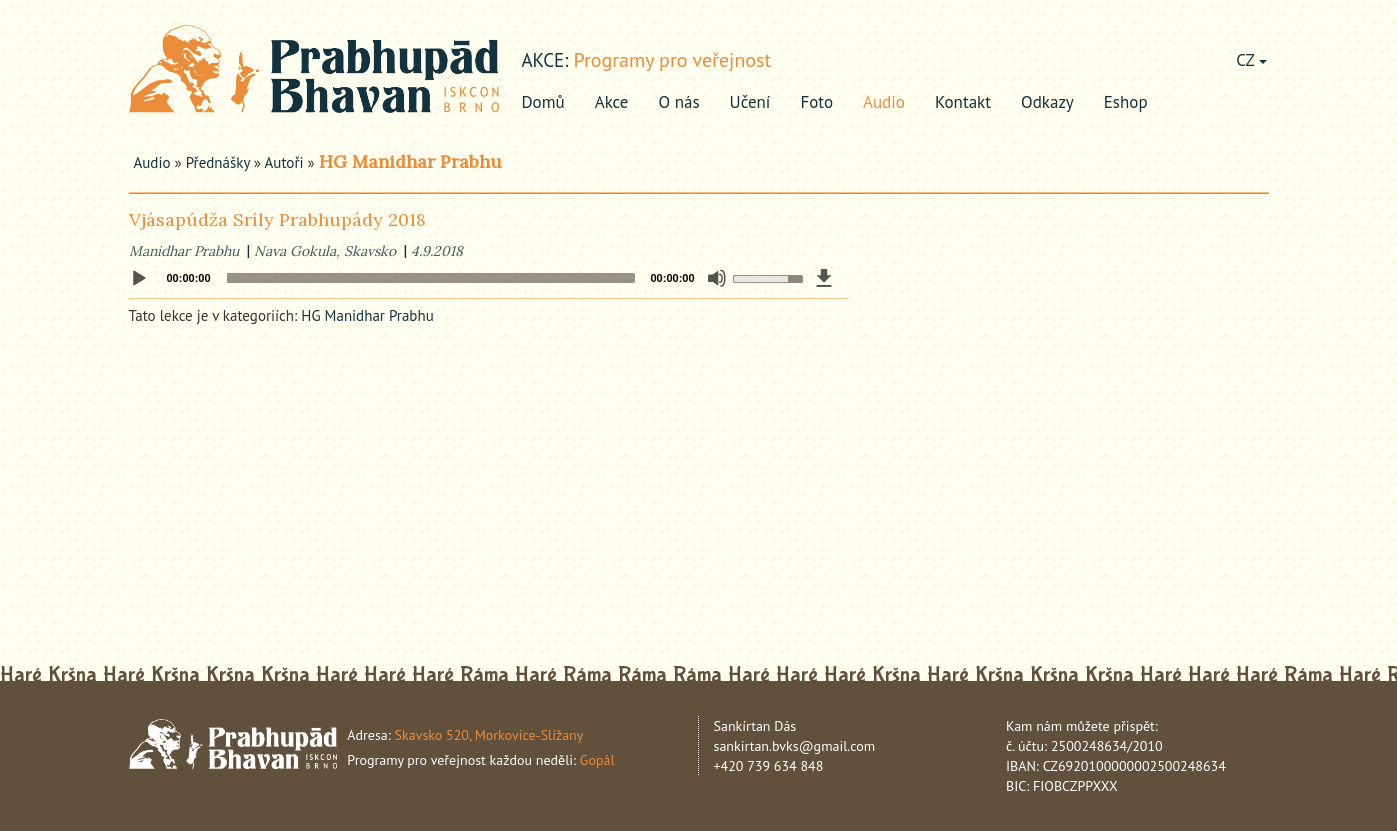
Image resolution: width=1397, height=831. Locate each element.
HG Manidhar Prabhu (410, 161)
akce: (545, 60)
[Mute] (717, 278)
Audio (884, 102)
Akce (612, 102)
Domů (543, 102)
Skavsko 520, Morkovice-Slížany (489, 735)
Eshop (1126, 102)
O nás (679, 102)
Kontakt (963, 102)
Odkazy (1047, 102)
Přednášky (218, 162)
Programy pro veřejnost (672, 60)
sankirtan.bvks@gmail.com (795, 746)
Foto (816, 102)
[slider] (431, 278)
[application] (489, 278)
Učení (750, 102)
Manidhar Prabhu (184, 251)
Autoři (284, 162)
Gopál (597, 760)
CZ (1251, 60)
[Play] (139, 279)
